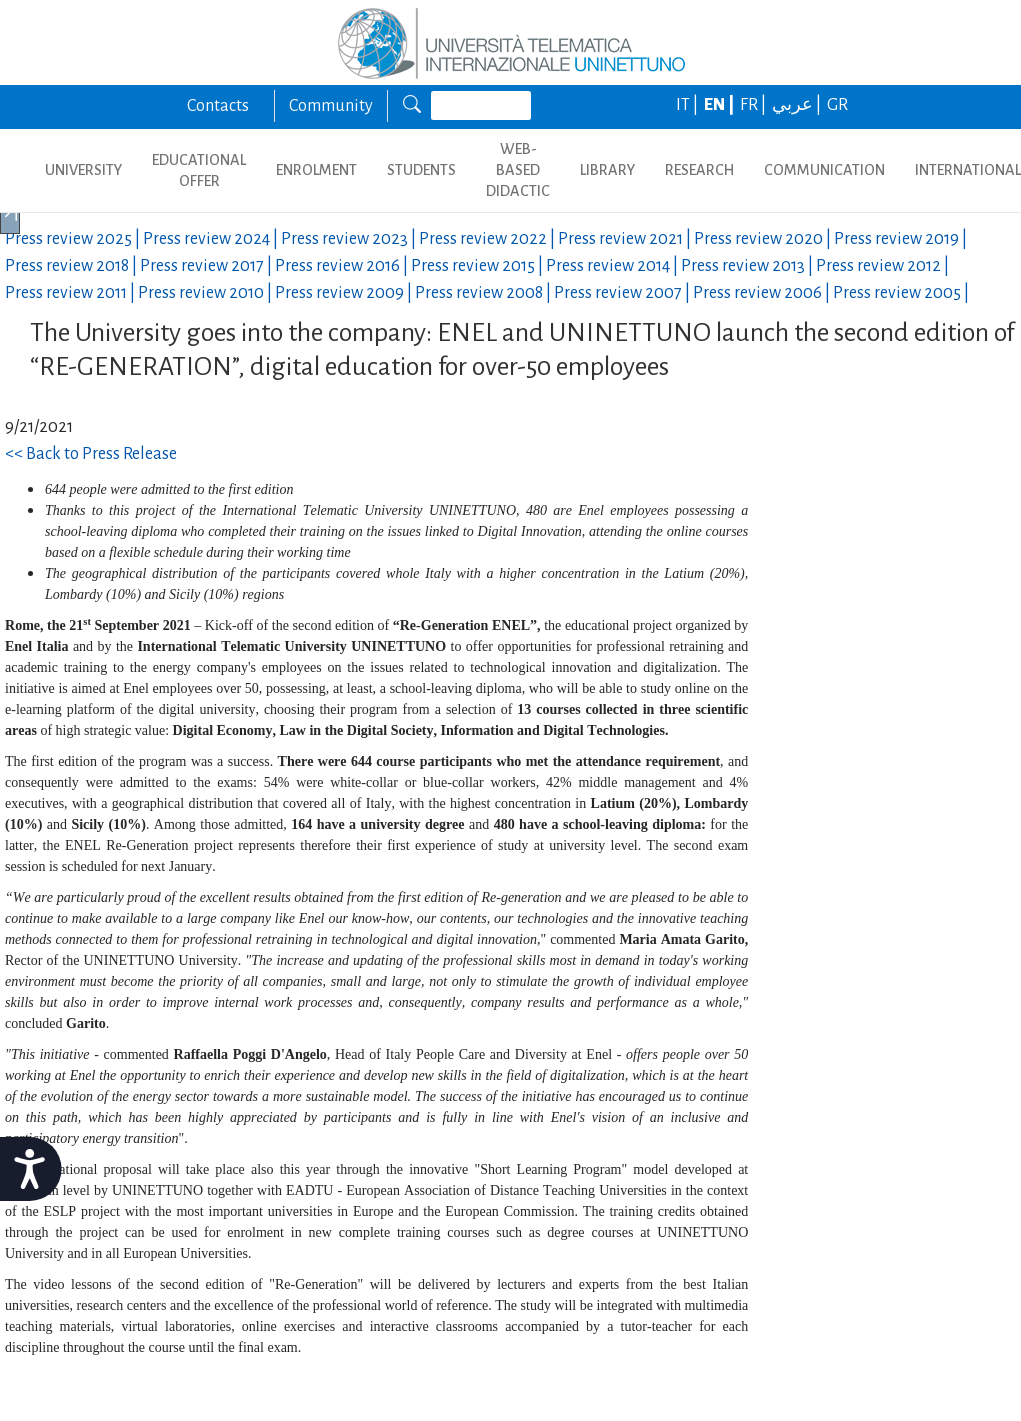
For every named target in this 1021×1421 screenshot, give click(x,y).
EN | (720, 105)
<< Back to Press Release (91, 454)
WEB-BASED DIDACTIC (518, 170)
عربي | (798, 105)
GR (837, 105)
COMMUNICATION (824, 170)
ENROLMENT (316, 170)
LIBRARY (607, 170)
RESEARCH (699, 170)
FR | (754, 105)
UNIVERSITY (83, 170)
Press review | (74, 239)
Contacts (218, 106)
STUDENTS (421, 170)
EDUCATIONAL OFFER (199, 170)
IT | (688, 105)
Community (331, 106)
